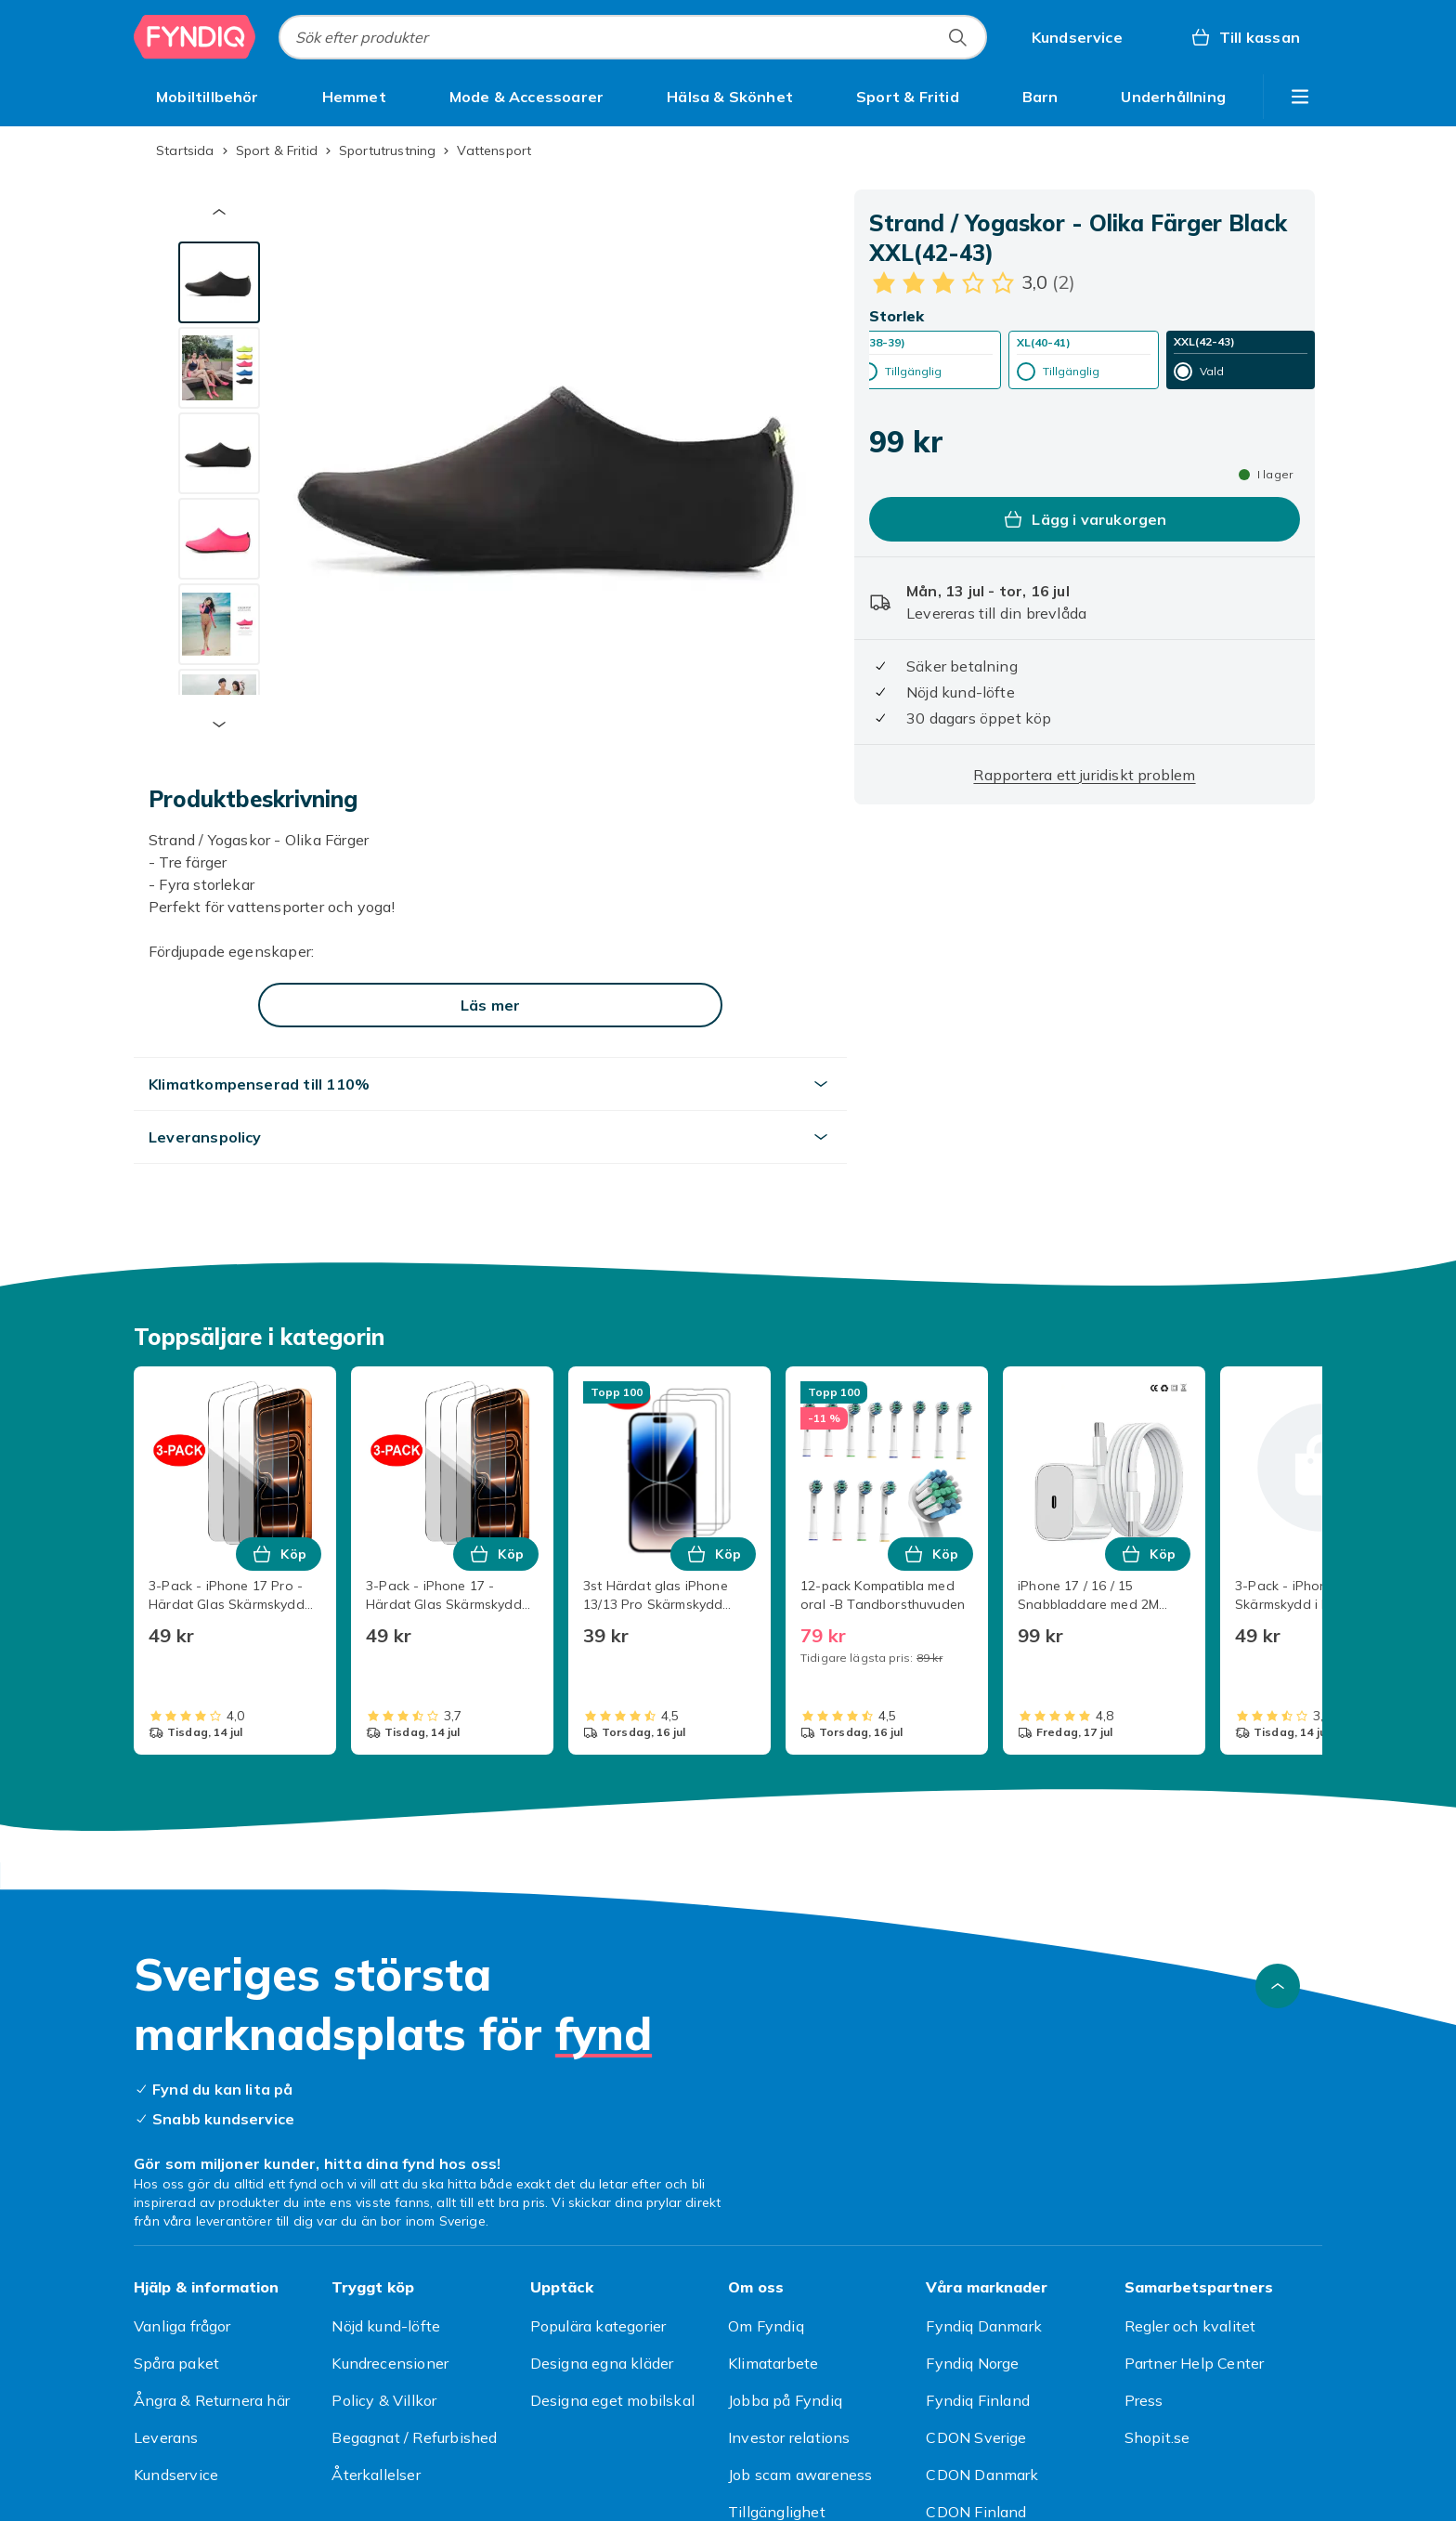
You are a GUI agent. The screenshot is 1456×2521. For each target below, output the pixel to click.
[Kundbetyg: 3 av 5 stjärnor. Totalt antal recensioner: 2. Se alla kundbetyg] (972, 282)
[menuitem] (207, 96)
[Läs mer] (490, 1005)
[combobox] (633, 37)
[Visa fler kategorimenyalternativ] (1300, 96)
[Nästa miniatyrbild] (219, 724)
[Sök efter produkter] (957, 37)
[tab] (219, 282)
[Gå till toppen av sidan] (1277, 1986)
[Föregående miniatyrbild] (219, 211)
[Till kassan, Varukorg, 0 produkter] (1244, 37)
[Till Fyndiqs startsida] (195, 37)
